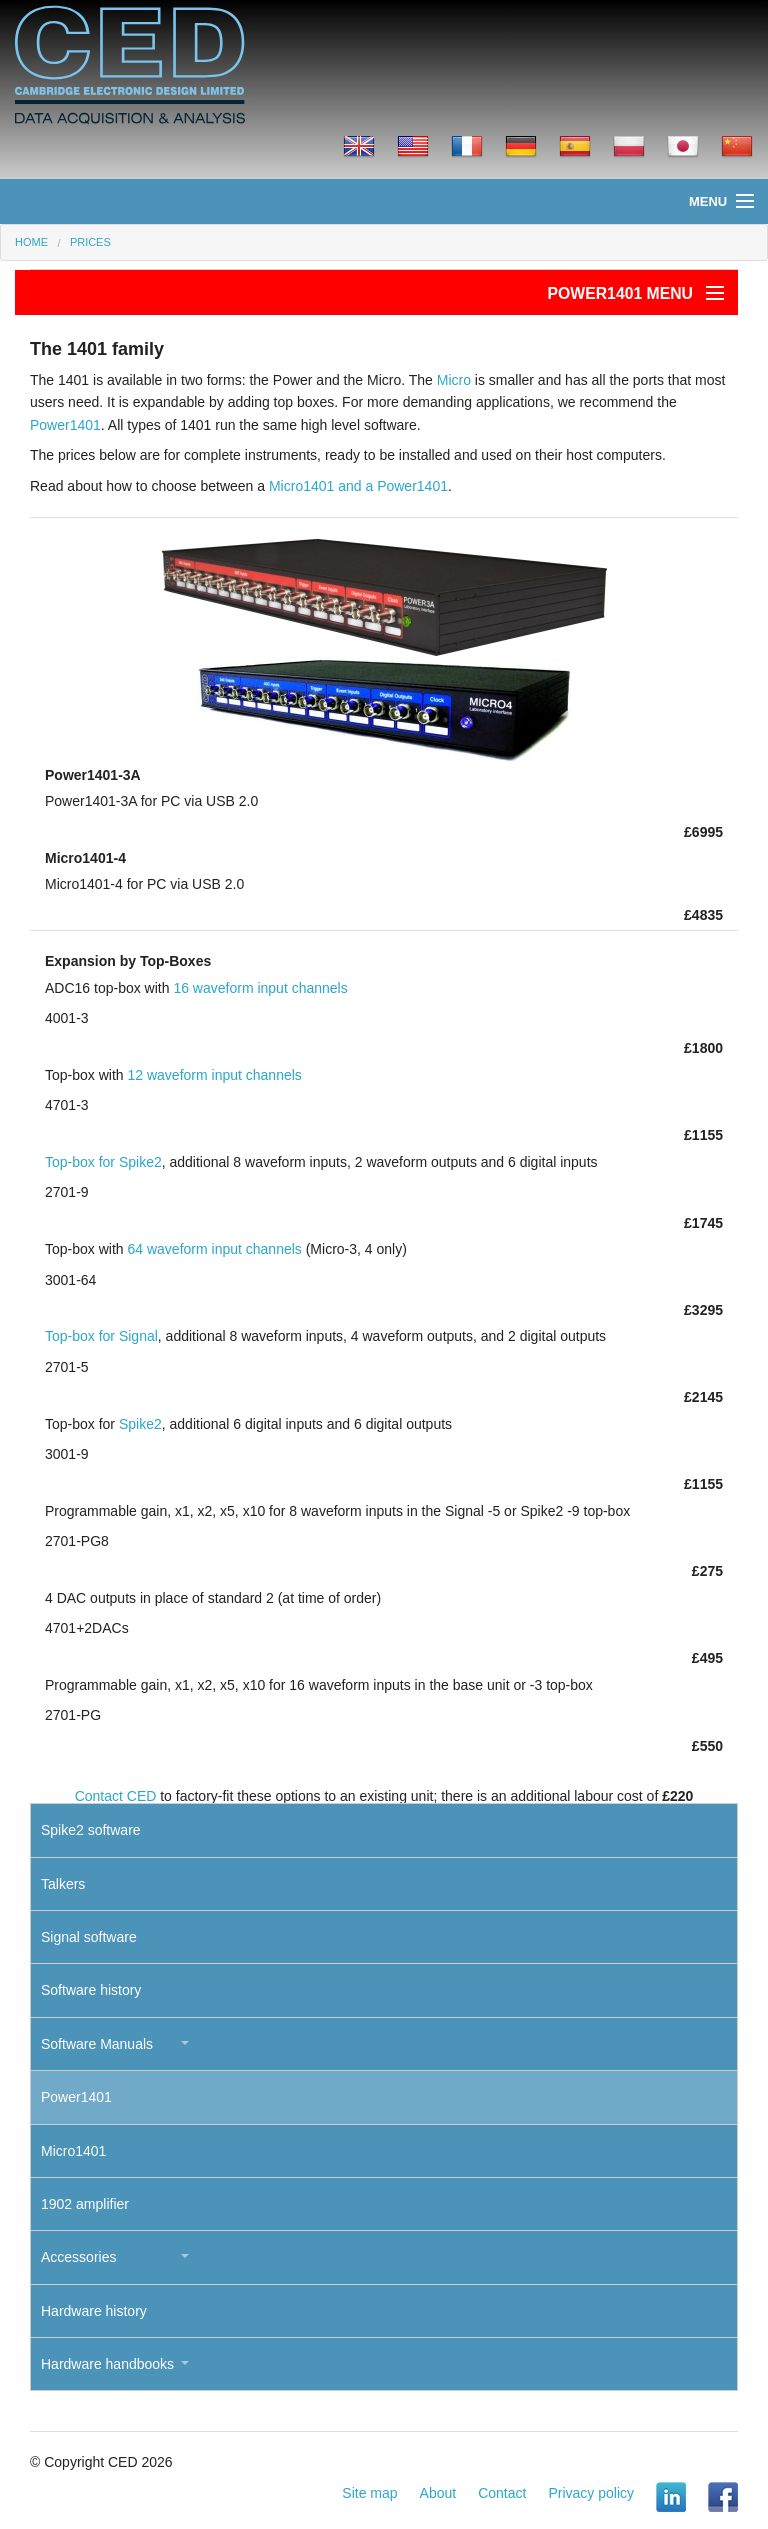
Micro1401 (73, 2151)
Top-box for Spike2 (103, 1162)
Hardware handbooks (107, 2364)
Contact (502, 2493)
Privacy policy (591, 2493)
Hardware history (94, 2311)
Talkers (63, 1884)
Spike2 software (91, 1830)
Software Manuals (97, 2044)
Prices (90, 242)
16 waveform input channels (260, 988)
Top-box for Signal (101, 1336)
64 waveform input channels (214, 1249)
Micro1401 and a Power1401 (358, 486)
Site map (369, 2493)
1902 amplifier (85, 2204)
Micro (454, 380)
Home (31, 242)
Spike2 (140, 1424)
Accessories (78, 2257)
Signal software (89, 1937)
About (438, 2493)
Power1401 (65, 425)
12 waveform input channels (214, 1075)
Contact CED (116, 1796)
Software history (91, 1990)
